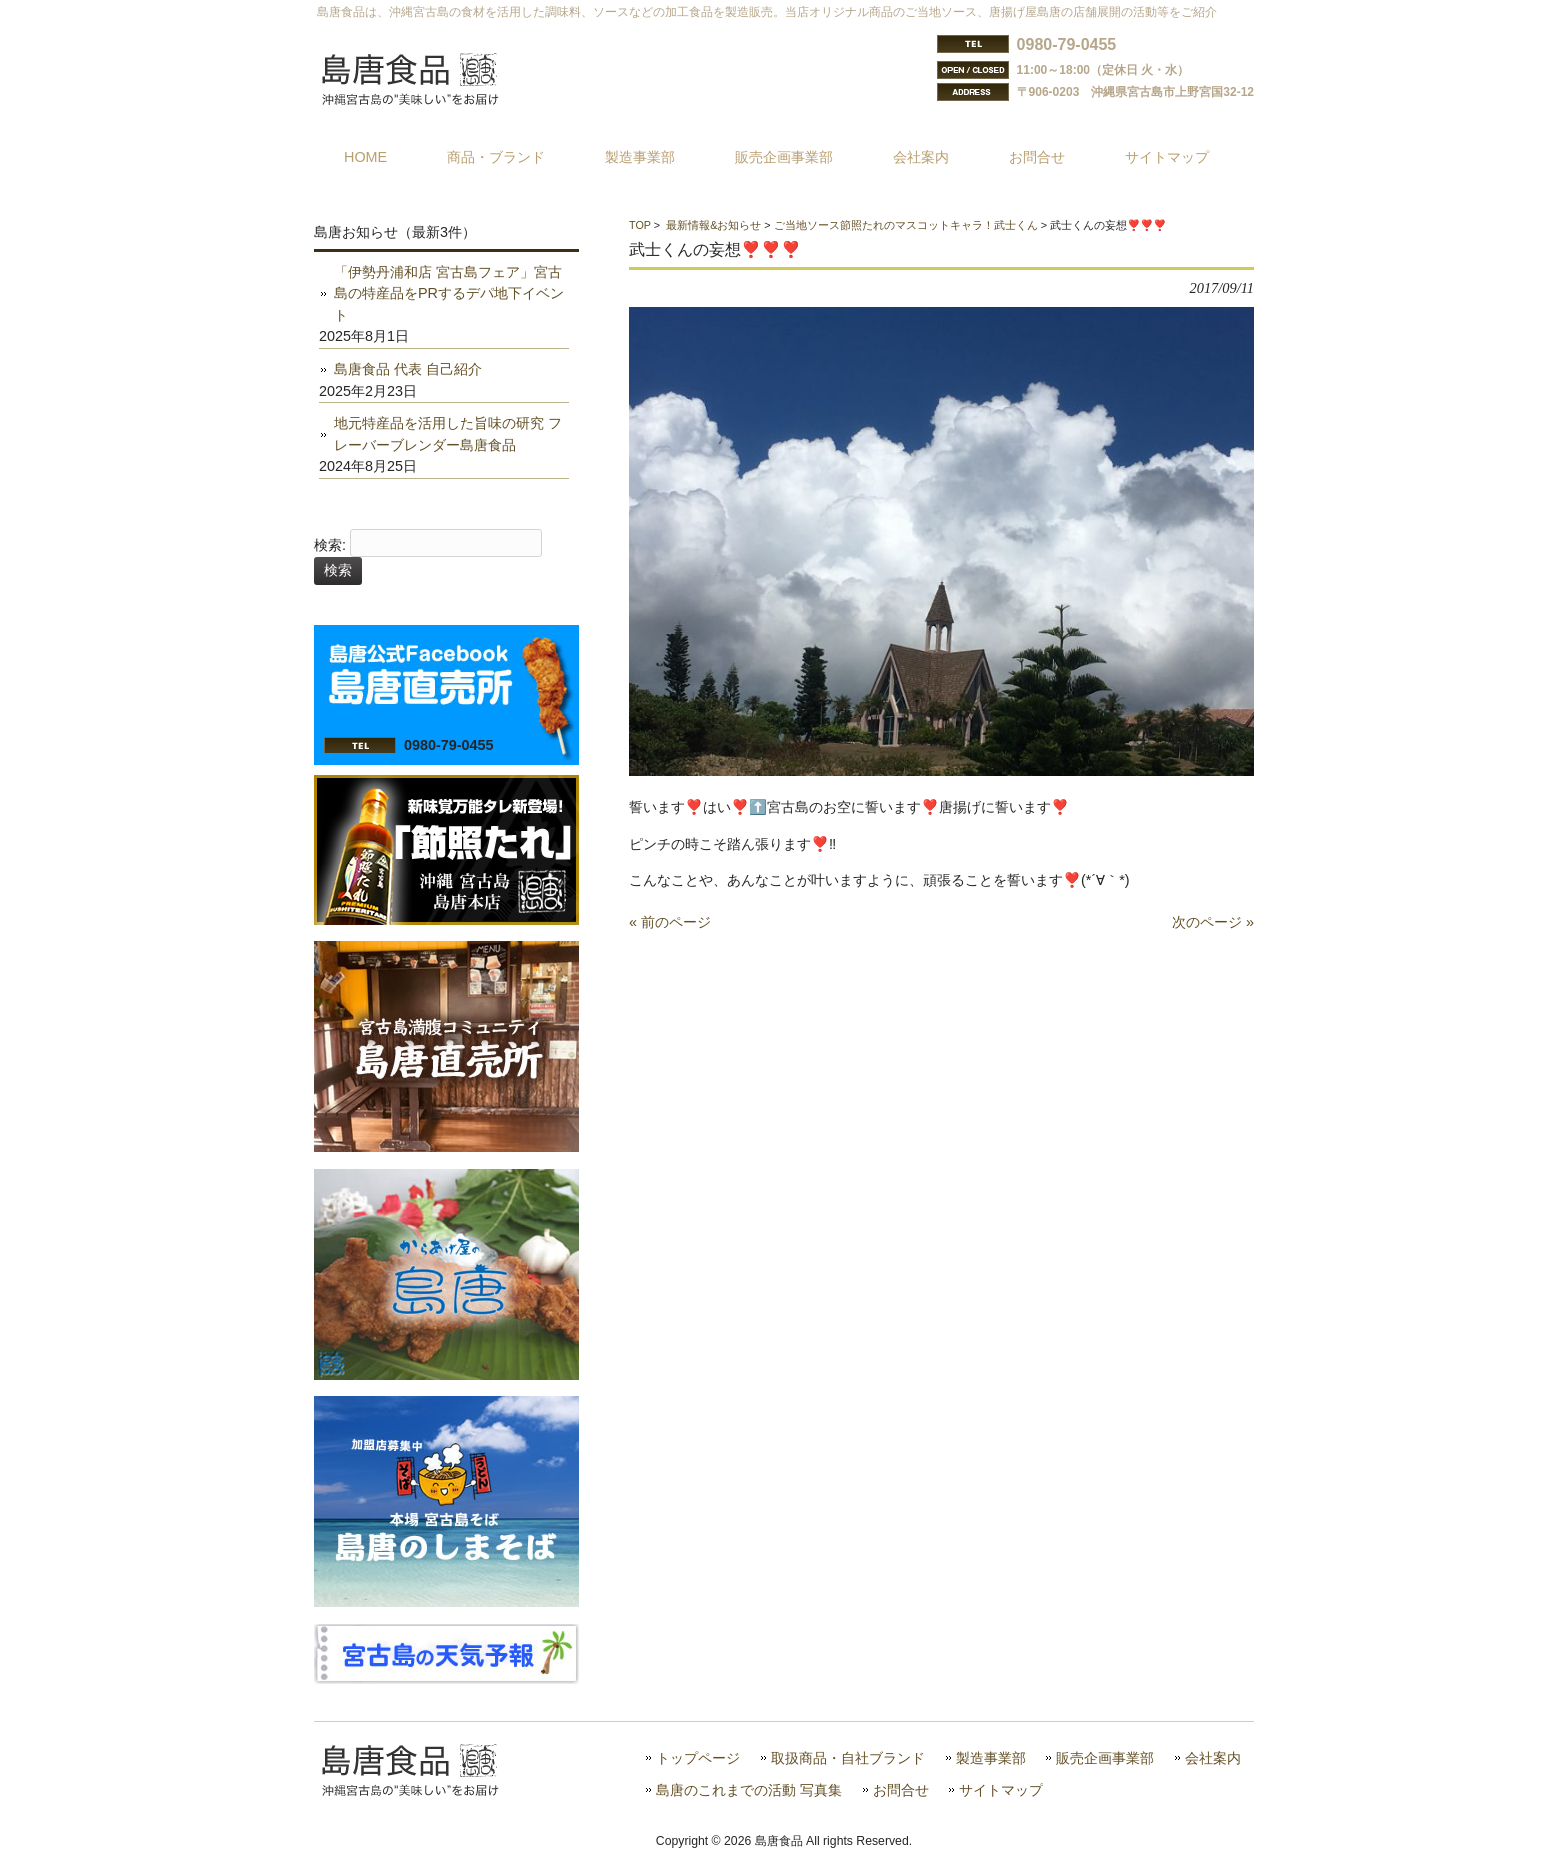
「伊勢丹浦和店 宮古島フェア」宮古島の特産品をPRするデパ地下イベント (449, 293)
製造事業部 (991, 1758)
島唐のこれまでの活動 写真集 (749, 1790)
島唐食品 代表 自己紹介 (408, 369)
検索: (330, 545)
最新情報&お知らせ (713, 225)
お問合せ (901, 1790)
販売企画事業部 (1105, 1758)
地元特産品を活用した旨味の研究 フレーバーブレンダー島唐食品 (448, 434)
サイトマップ (1001, 1790)
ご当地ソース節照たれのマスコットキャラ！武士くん (906, 225)
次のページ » (1213, 922)
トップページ (698, 1758)
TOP (640, 225)
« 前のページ (670, 922)
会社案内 (1213, 1758)
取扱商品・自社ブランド (848, 1758)
